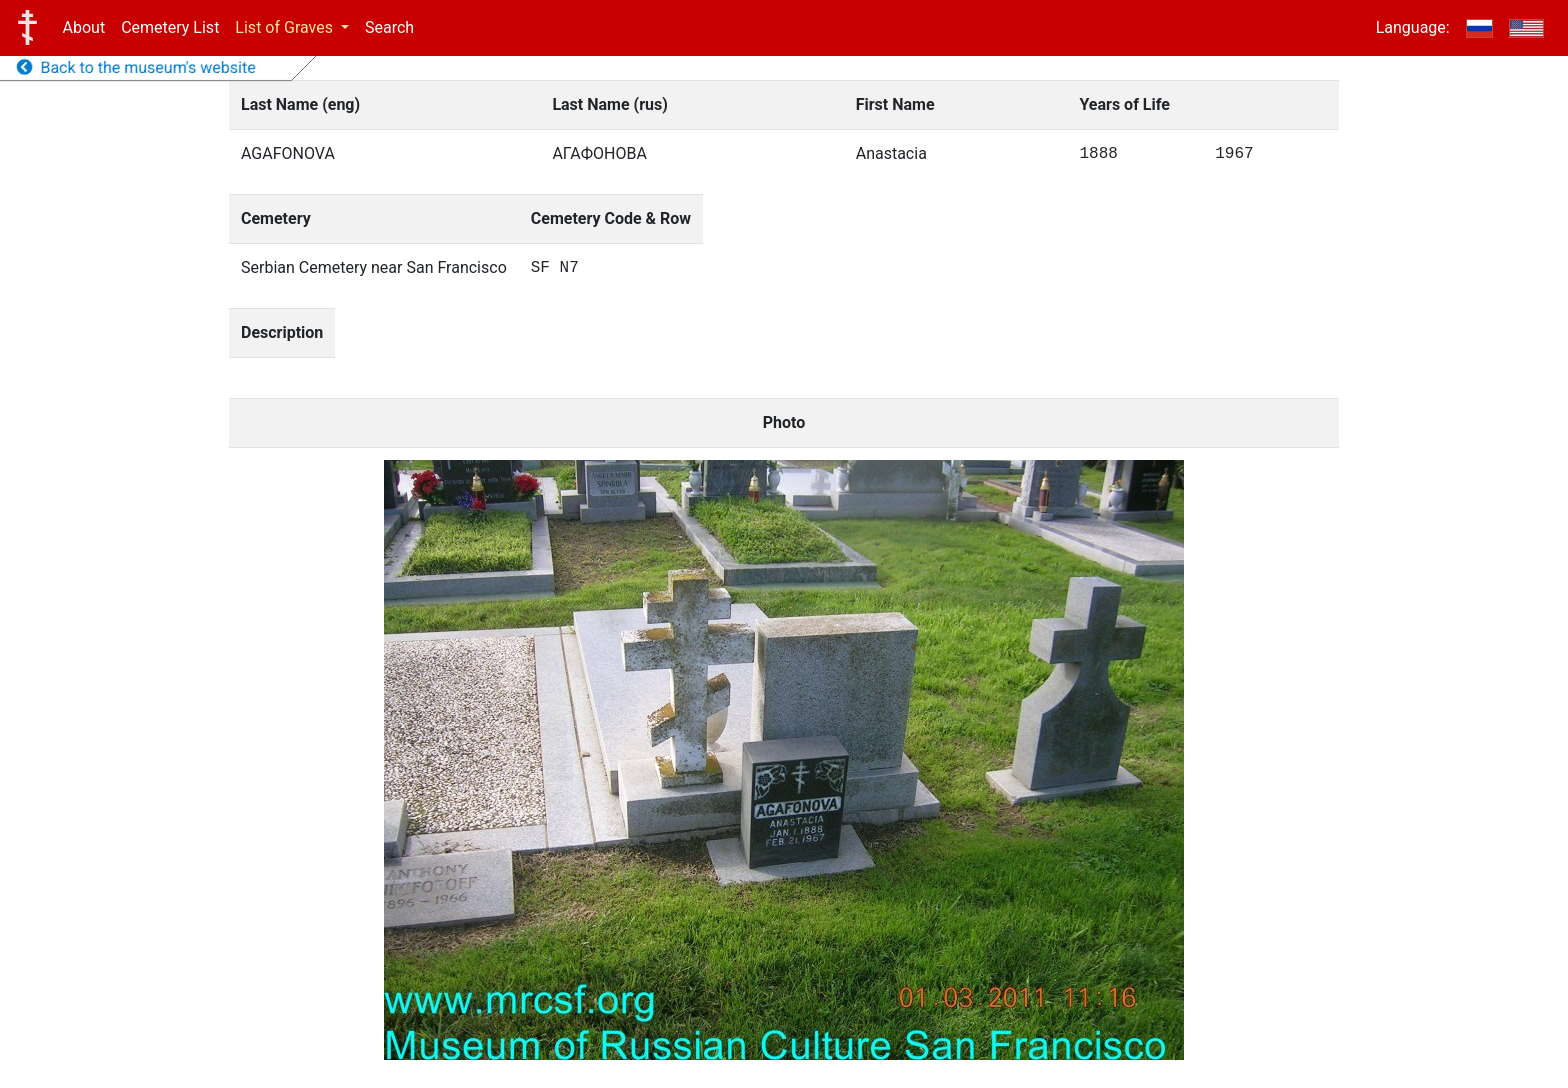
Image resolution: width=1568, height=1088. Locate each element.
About (84, 27)
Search (389, 27)
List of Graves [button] (286, 27)
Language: (1413, 27)
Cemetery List (170, 27)
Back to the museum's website (136, 67)
